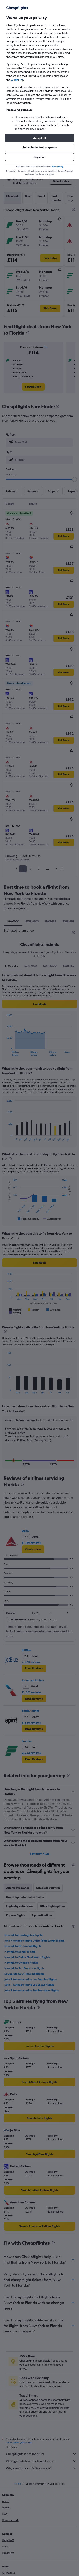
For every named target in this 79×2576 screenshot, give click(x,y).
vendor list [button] (17, 79)
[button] (39, 138)
